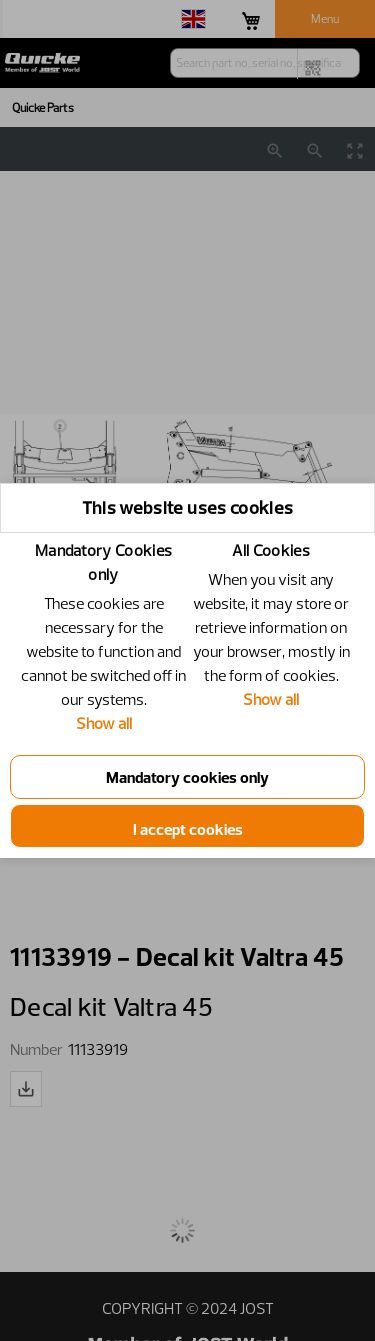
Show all (104, 723)
